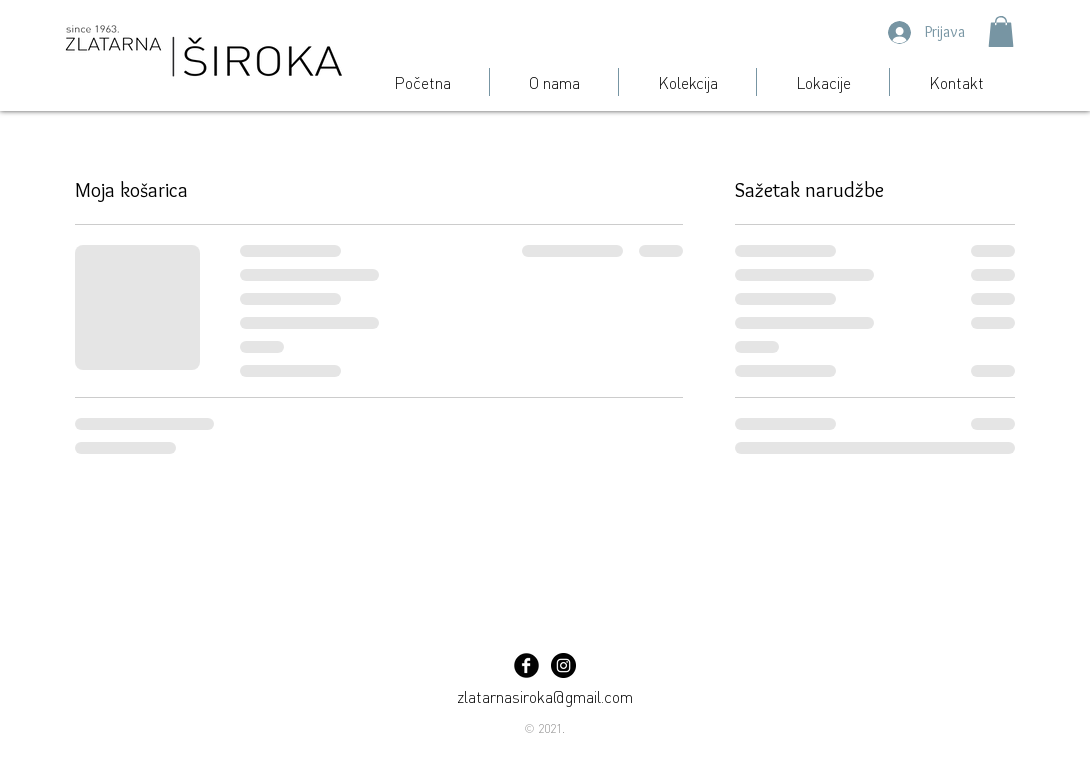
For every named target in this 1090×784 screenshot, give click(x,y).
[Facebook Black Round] (526, 665)
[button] (1001, 31)
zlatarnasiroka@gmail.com (545, 696)
